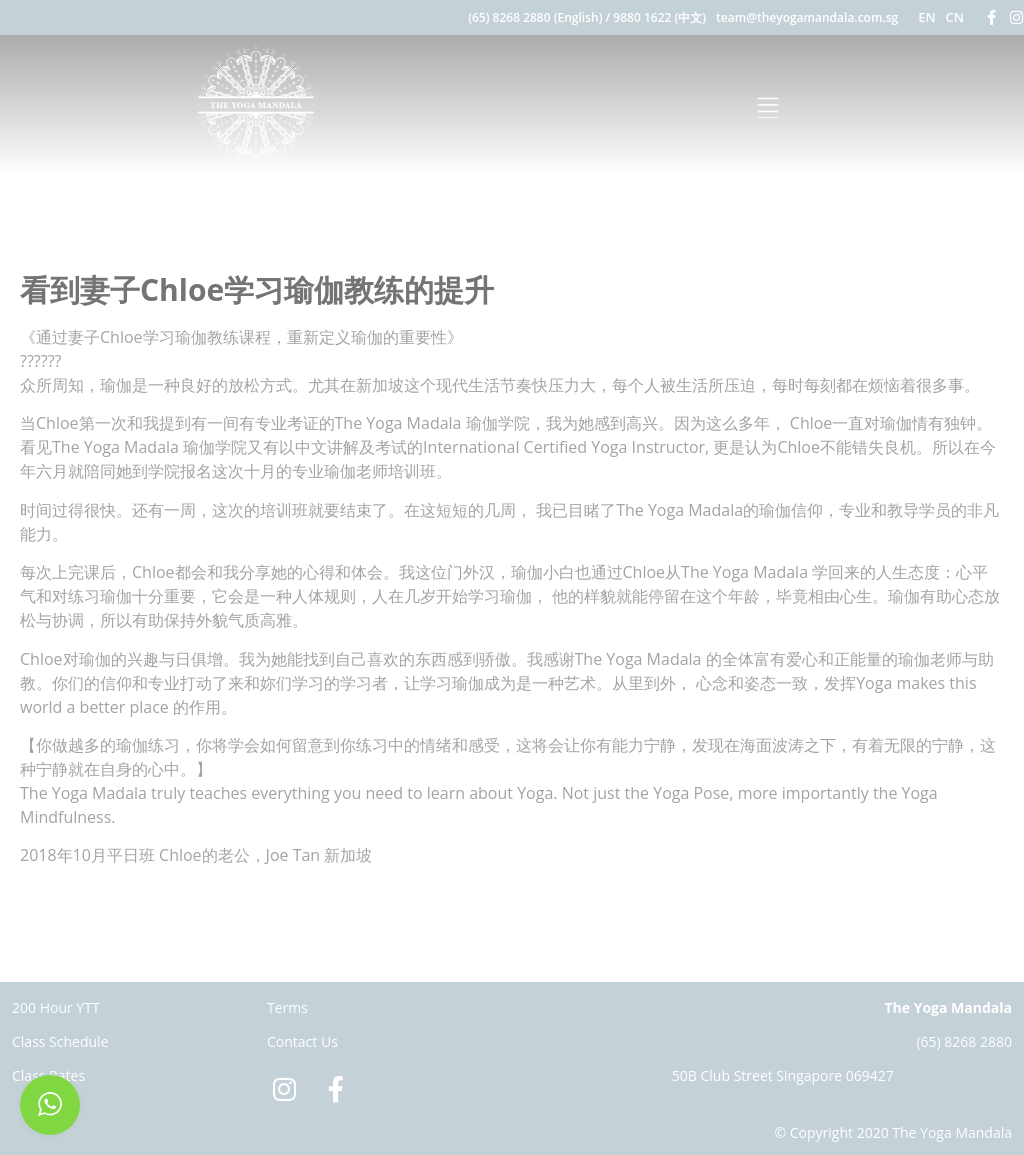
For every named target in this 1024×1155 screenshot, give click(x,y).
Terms (287, 1007)
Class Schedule (60, 1041)
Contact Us (302, 1041)
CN (955, 17)
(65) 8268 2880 (964, 1041)
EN (926, 17)
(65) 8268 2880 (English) (535, 17)
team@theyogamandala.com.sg (807, 17)
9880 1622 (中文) (659, 17)
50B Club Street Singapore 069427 (783, 1075)
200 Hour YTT (56, 1007)
